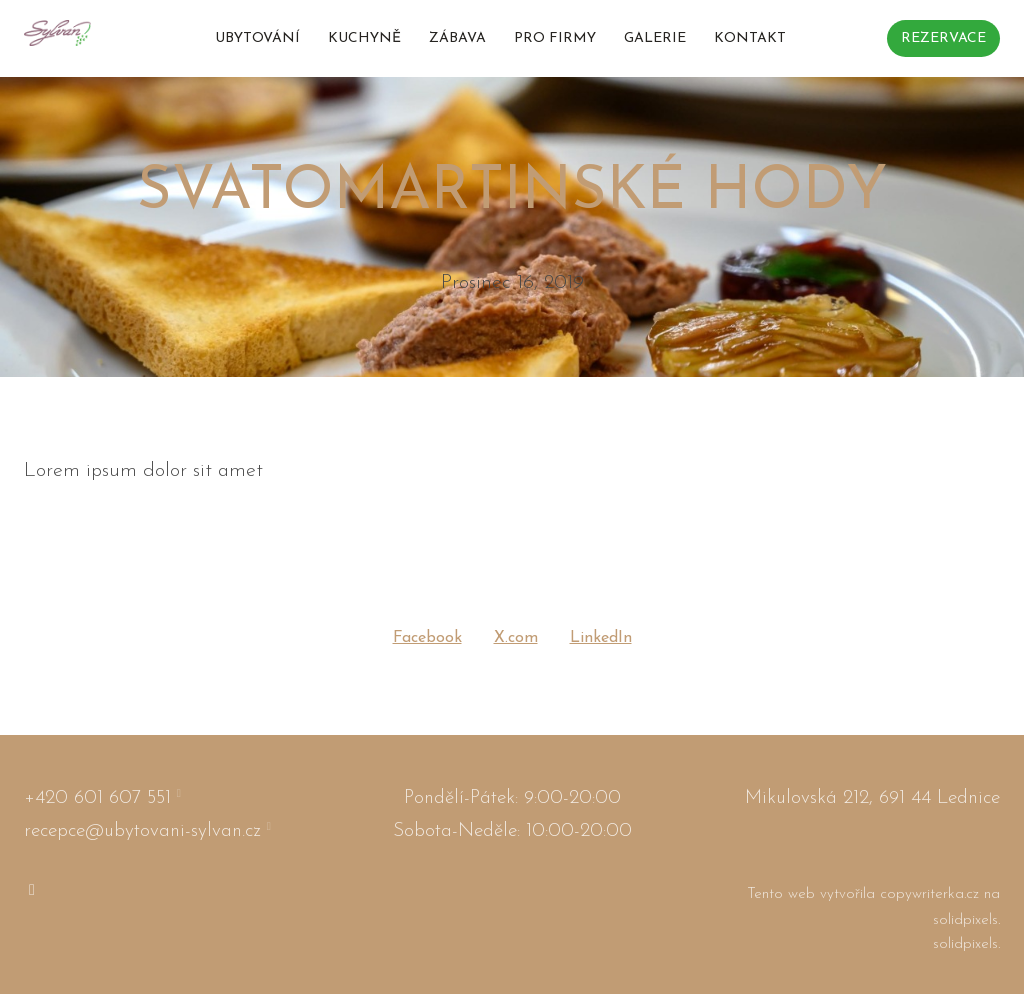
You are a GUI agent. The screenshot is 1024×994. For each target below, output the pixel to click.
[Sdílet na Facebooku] (427, 638)
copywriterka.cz (932, 901)
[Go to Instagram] (32, 897)
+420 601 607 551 (97, 804)
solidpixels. (966, 926)
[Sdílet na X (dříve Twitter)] (516, 638)
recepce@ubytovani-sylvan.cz (142, 837)
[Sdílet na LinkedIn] (601, 638)
